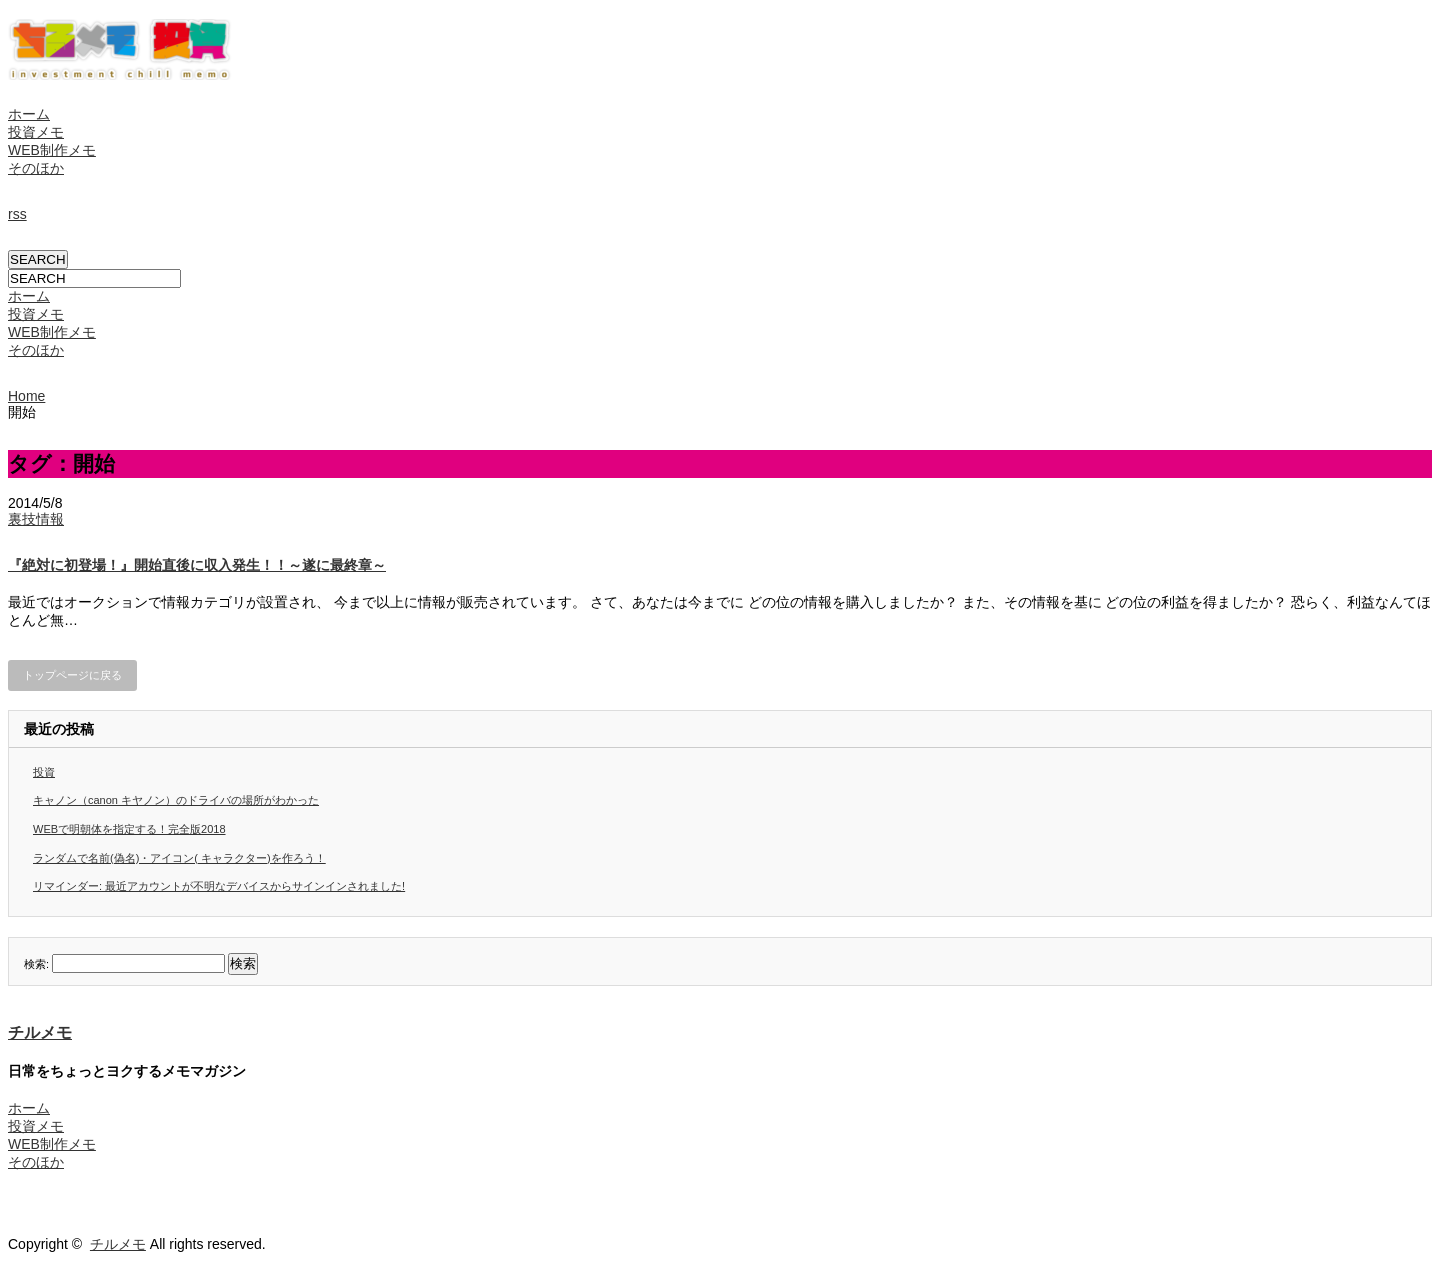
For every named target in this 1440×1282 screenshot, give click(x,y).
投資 (44, 772)
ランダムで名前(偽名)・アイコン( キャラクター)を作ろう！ (179, 858)
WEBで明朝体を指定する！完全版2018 (129, 829)
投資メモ (36, 132)
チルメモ (40, 1032)
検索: (36, 964)
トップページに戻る (72, 675)
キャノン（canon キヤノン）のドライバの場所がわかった (176, 800)
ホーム (29, 114)
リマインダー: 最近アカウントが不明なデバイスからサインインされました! (219, 886)
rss (17, 214)
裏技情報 (36, 519)
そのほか (36, 168)
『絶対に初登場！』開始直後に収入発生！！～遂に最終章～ (197, 565)
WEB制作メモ (52, 150)
